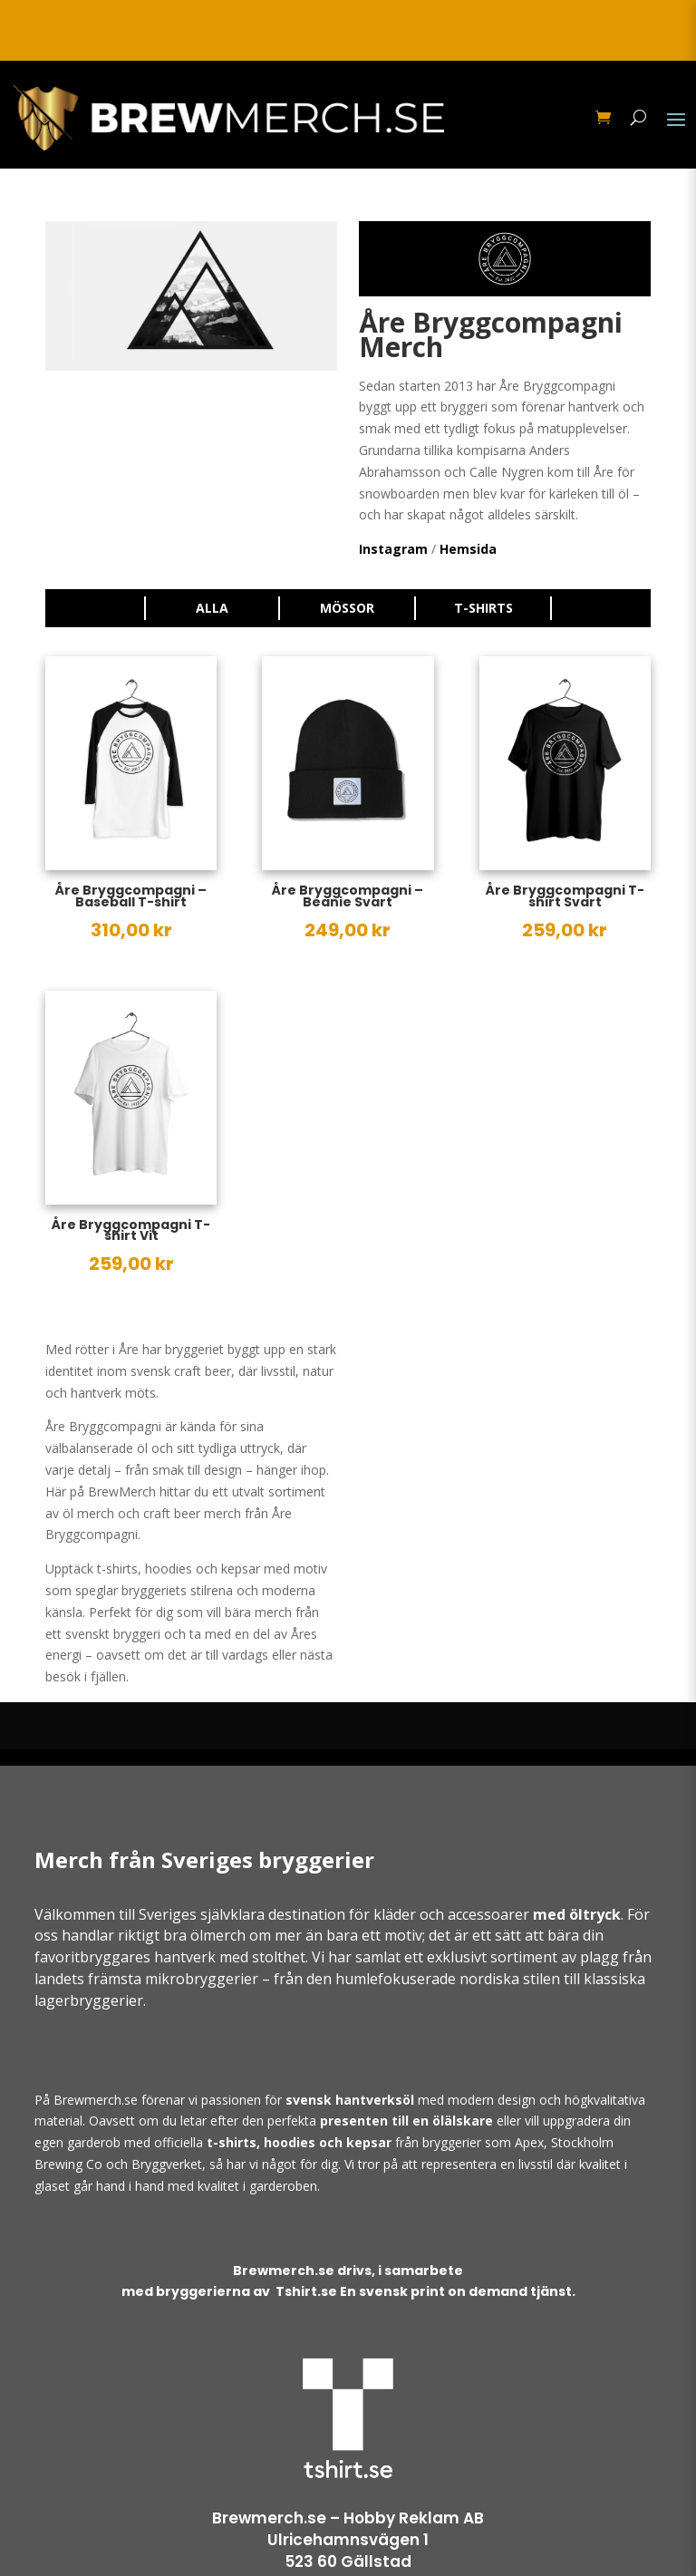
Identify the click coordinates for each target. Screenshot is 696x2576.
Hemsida (468, 548)
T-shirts (483, 607)
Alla (212, 607)
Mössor (347, 607)
